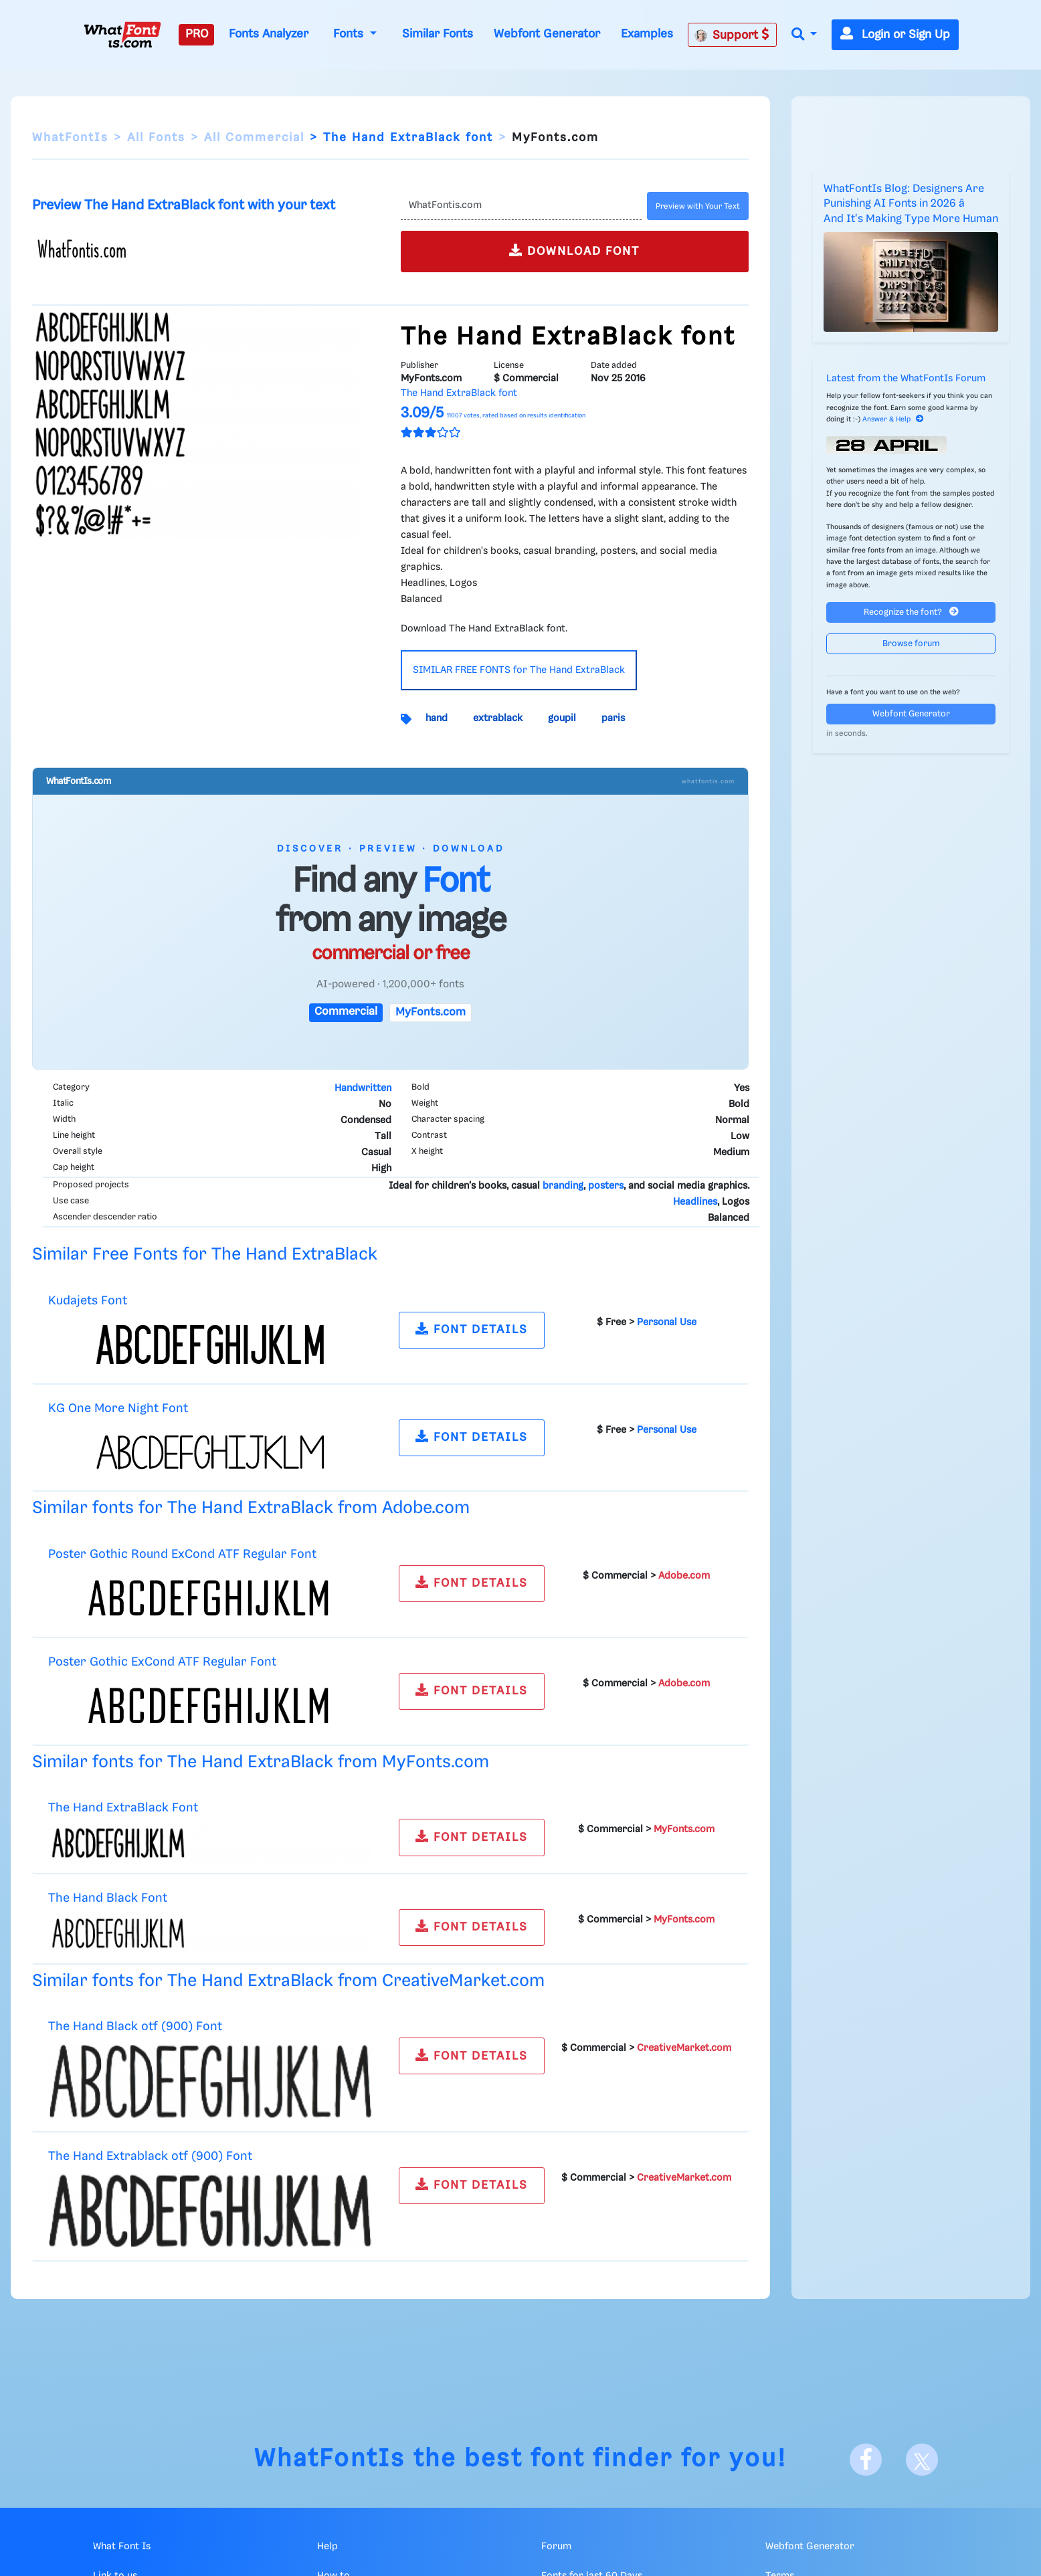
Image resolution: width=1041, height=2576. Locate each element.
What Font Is (122, 2546)
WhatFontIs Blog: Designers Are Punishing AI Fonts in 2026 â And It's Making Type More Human (911, 204)
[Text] (521, 206)
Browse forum (911, 643)
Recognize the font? (911, 612)
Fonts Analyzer (268, 34)
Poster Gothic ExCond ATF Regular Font (162, 1662)
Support (731, 34)
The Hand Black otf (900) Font (135, 2026)
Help (327, 2546)
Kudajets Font (87, 1300)
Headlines (695, 1202)
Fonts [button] (350, 34)
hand (436, 718)
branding (563, 1186)
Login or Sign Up (895, 35)
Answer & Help (893, 419)
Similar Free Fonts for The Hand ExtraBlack (204, 1255)
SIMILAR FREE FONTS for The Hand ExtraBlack (519, 670)
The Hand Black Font (107, 1898)
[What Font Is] (122, 34)
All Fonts (156, 138)
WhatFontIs (70, 138)
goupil (562, 718)
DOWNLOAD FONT (574, 250)
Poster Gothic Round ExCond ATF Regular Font (182, 1554)
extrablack (498, 718)
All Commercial (254, 138)
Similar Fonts (437, 34)
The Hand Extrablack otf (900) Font (150, 2156)
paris (613, 718)
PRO (196, 34)
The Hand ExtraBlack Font (123, 1807)
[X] (922, 2460)
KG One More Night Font (118, 1408)
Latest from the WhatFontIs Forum (905, 378)
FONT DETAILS (471, 1329)
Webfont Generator (547, 34)
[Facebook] (866, 2460)
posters (606, 1186)
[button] (804, 35)
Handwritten (363, 1088)
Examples (647, 34)
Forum (556, 2546)
